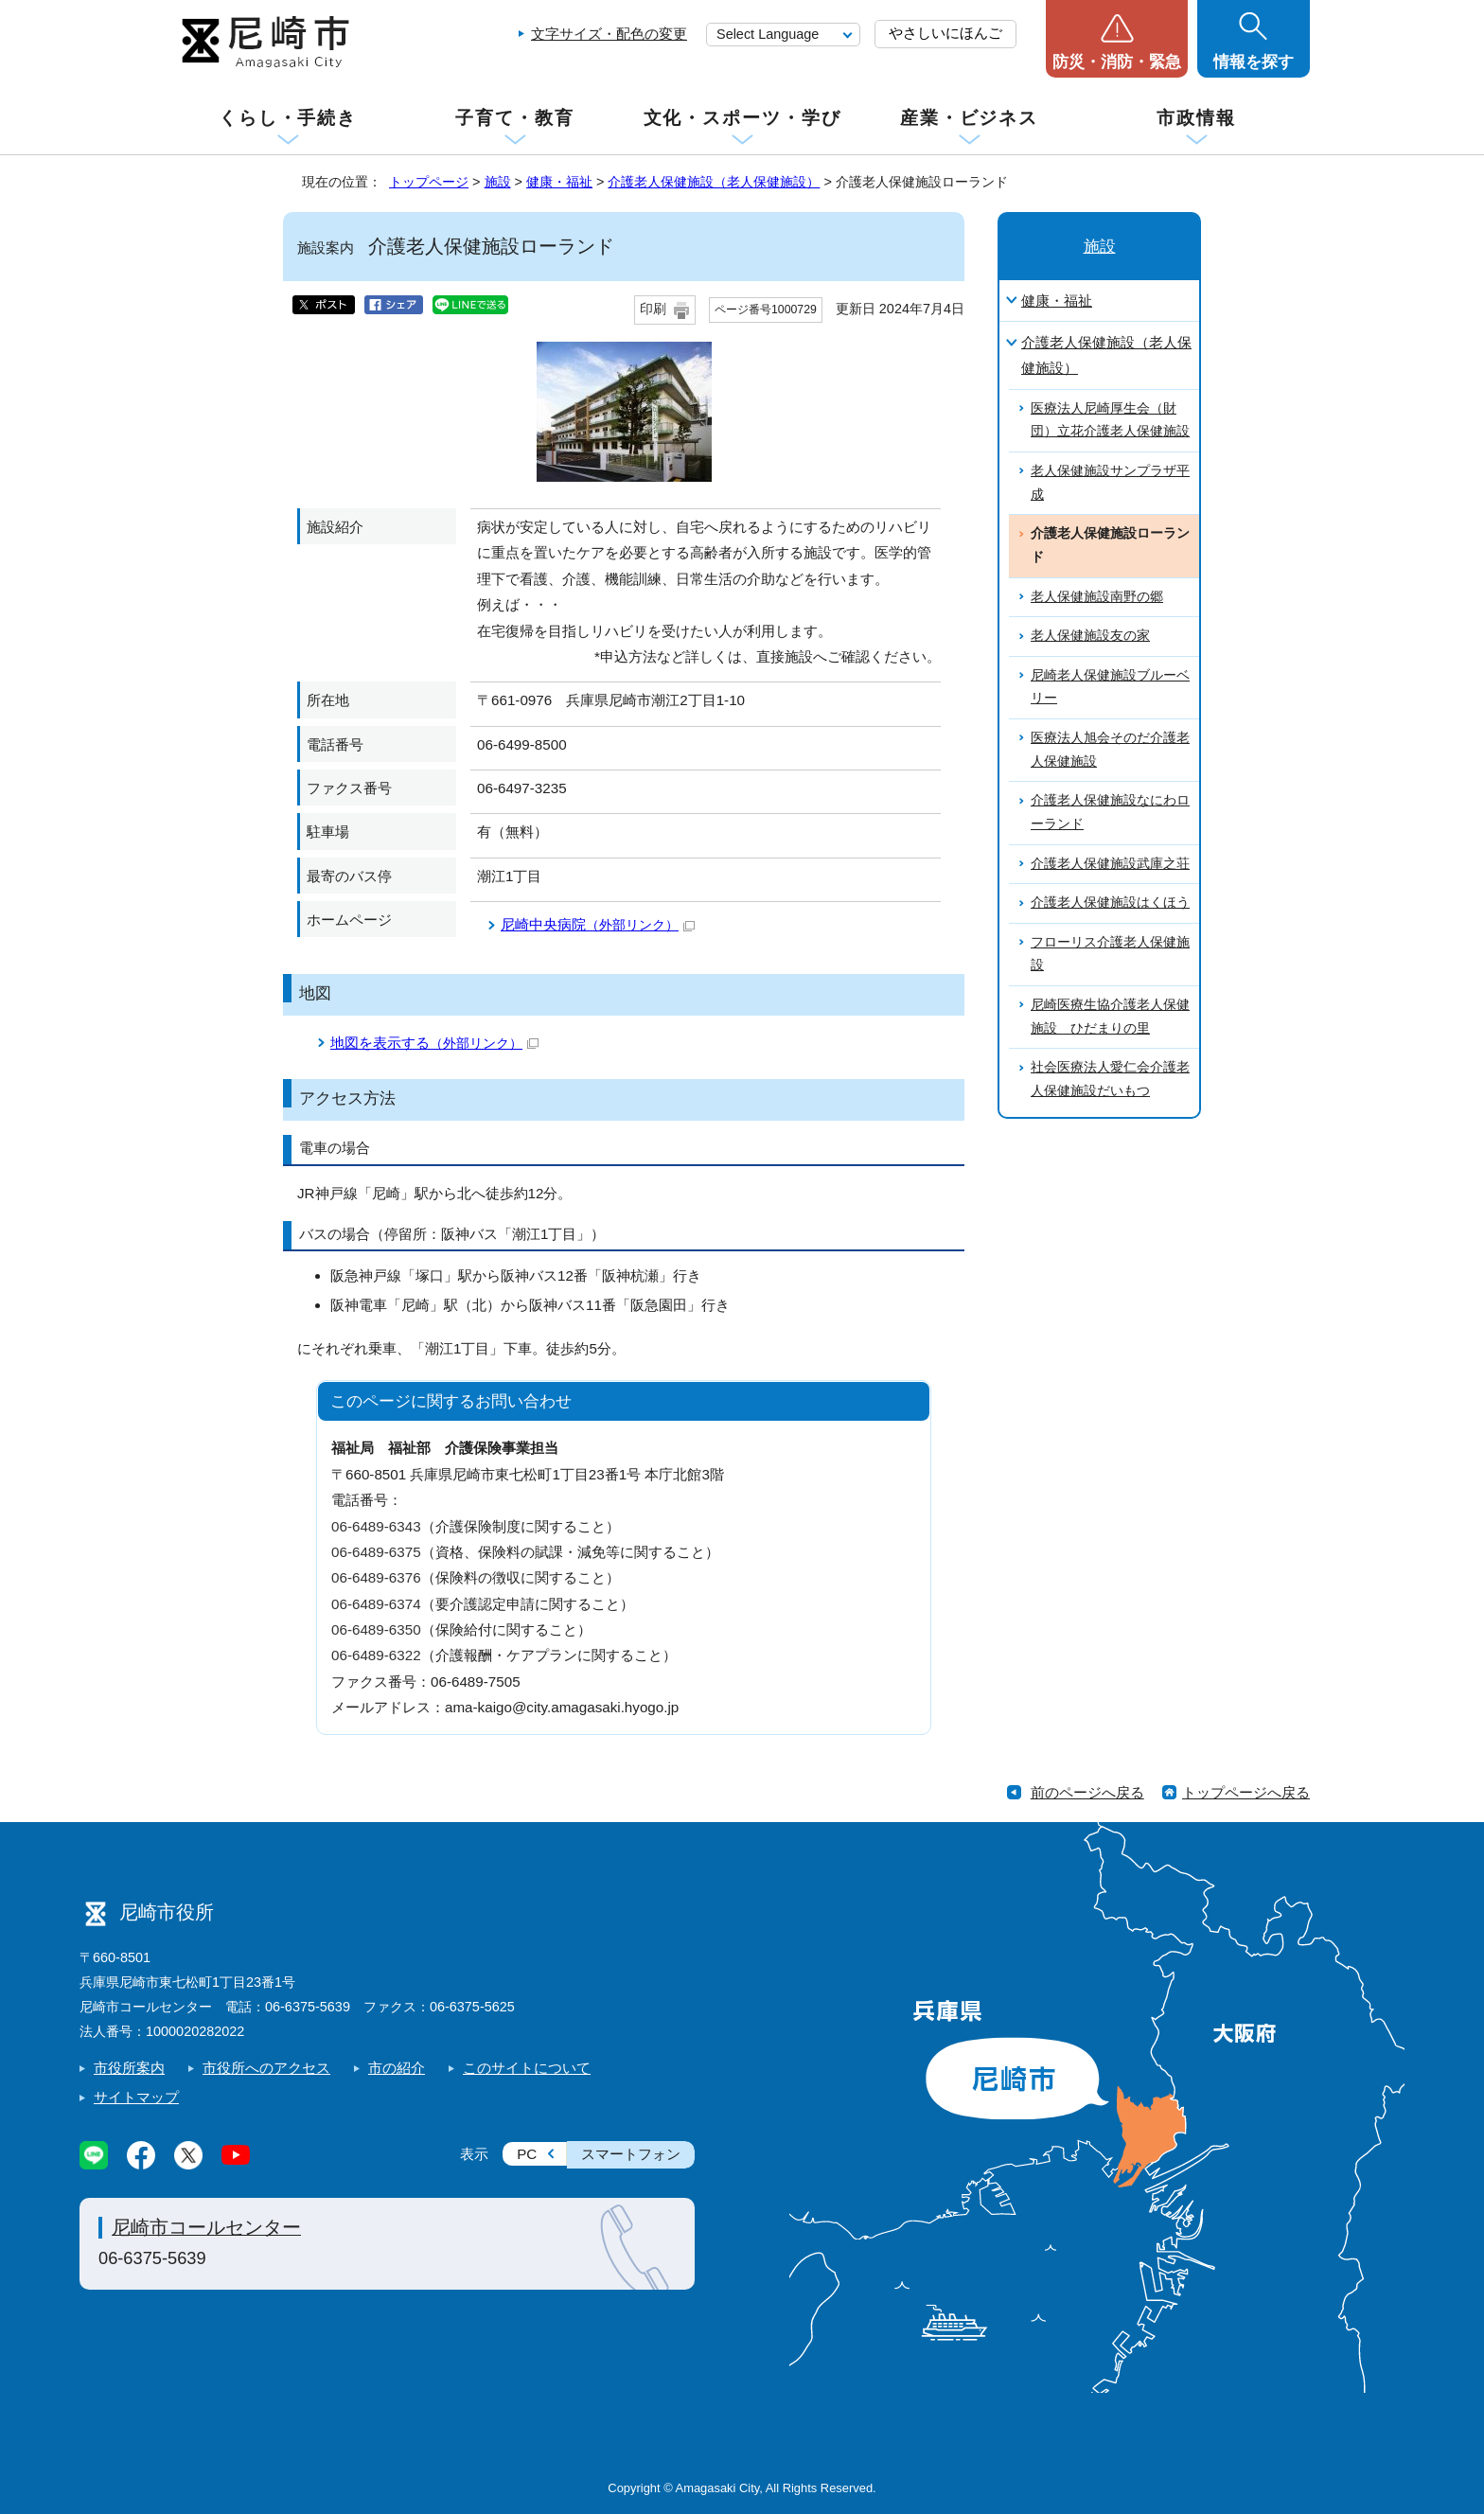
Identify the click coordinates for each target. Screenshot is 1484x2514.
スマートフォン (630, 2154)
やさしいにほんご (945, 33)
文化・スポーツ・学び (742, 118)
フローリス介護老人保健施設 (1110, 954)
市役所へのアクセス (266, 2068)
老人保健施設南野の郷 (1097, 597)
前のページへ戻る (1087, 1792)
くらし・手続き (288, 118)
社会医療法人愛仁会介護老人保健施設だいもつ (1110, 1079)
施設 (498, 181)
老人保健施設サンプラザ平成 (1110, 483)
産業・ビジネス (969, 118)
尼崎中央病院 (598, 924)
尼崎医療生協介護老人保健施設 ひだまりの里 (1110, 1017)
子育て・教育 (514, 118)
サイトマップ (136, 2097)
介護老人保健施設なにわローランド (1110, 812)
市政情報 (1196, 118)
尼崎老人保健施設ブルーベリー (1110, 687)
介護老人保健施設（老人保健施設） (714, 181)
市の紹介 (396, 2068)
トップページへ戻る (1246, 1792)
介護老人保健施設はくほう (1110, 902)
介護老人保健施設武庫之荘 (1110, 864)
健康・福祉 (559, 181)
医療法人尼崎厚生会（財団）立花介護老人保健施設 (1110, 420)
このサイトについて (527, 2068)
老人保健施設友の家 (1090, 635)
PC (527, 2154)
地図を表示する (434, 1043)
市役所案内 (129, 2068)
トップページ (428, 181)
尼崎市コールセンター (206, 2227)
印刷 (653, 309)
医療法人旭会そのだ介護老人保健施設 (1110, 750)
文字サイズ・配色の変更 (609, 34)
